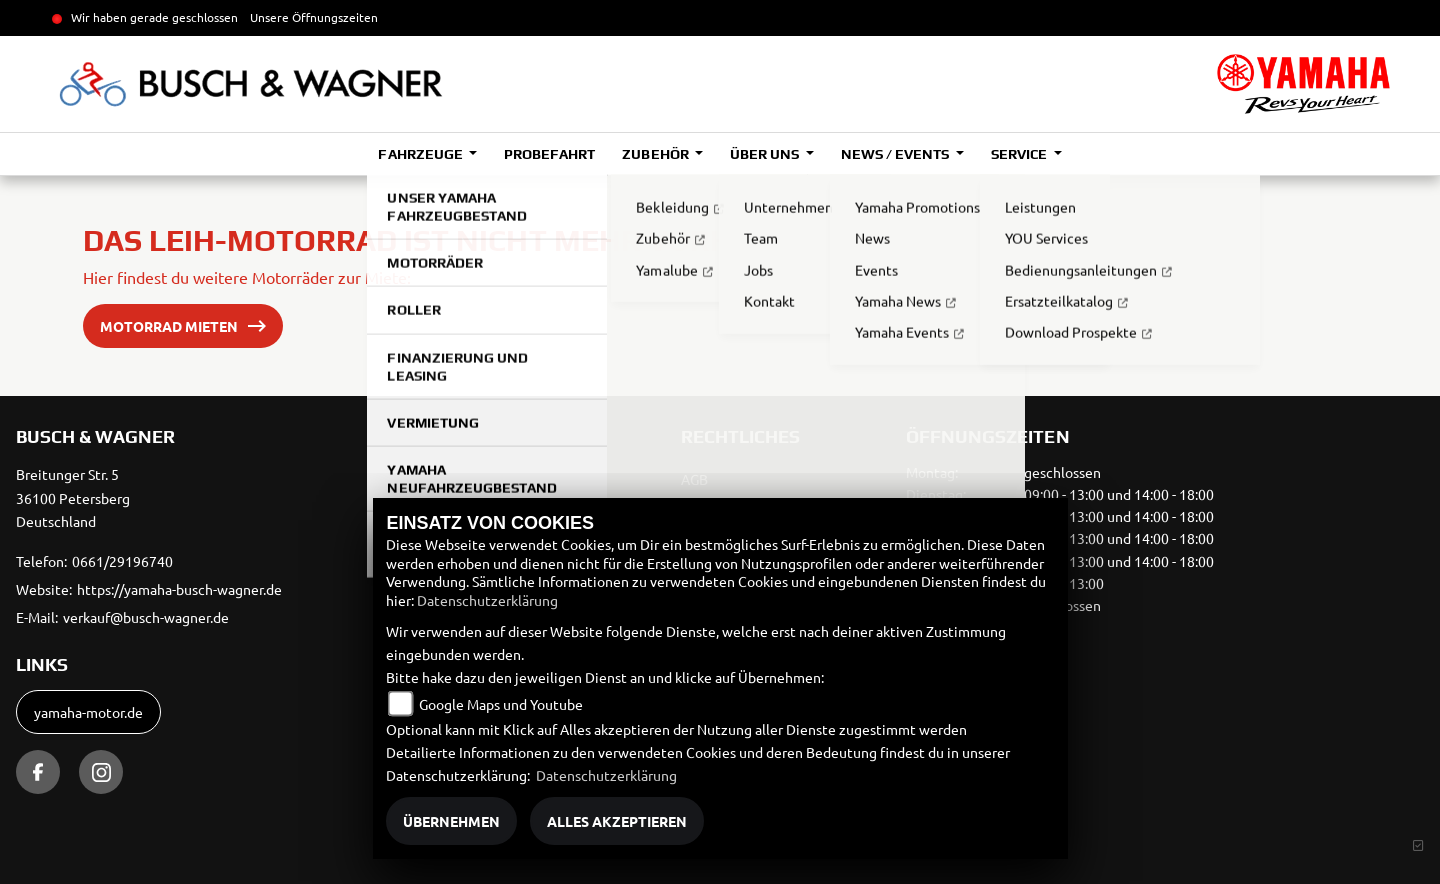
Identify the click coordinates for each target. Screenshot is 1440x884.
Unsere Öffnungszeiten (314, 17)
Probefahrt (549, 154)
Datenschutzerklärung (487, 600)
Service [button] (1020, 154)
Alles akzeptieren (617, 821)
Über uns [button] (766, 154)
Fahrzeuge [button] (421, 154)
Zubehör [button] (656, 154)
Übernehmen (451, 821)
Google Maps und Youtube (501, 704)
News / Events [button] (896, 154)
